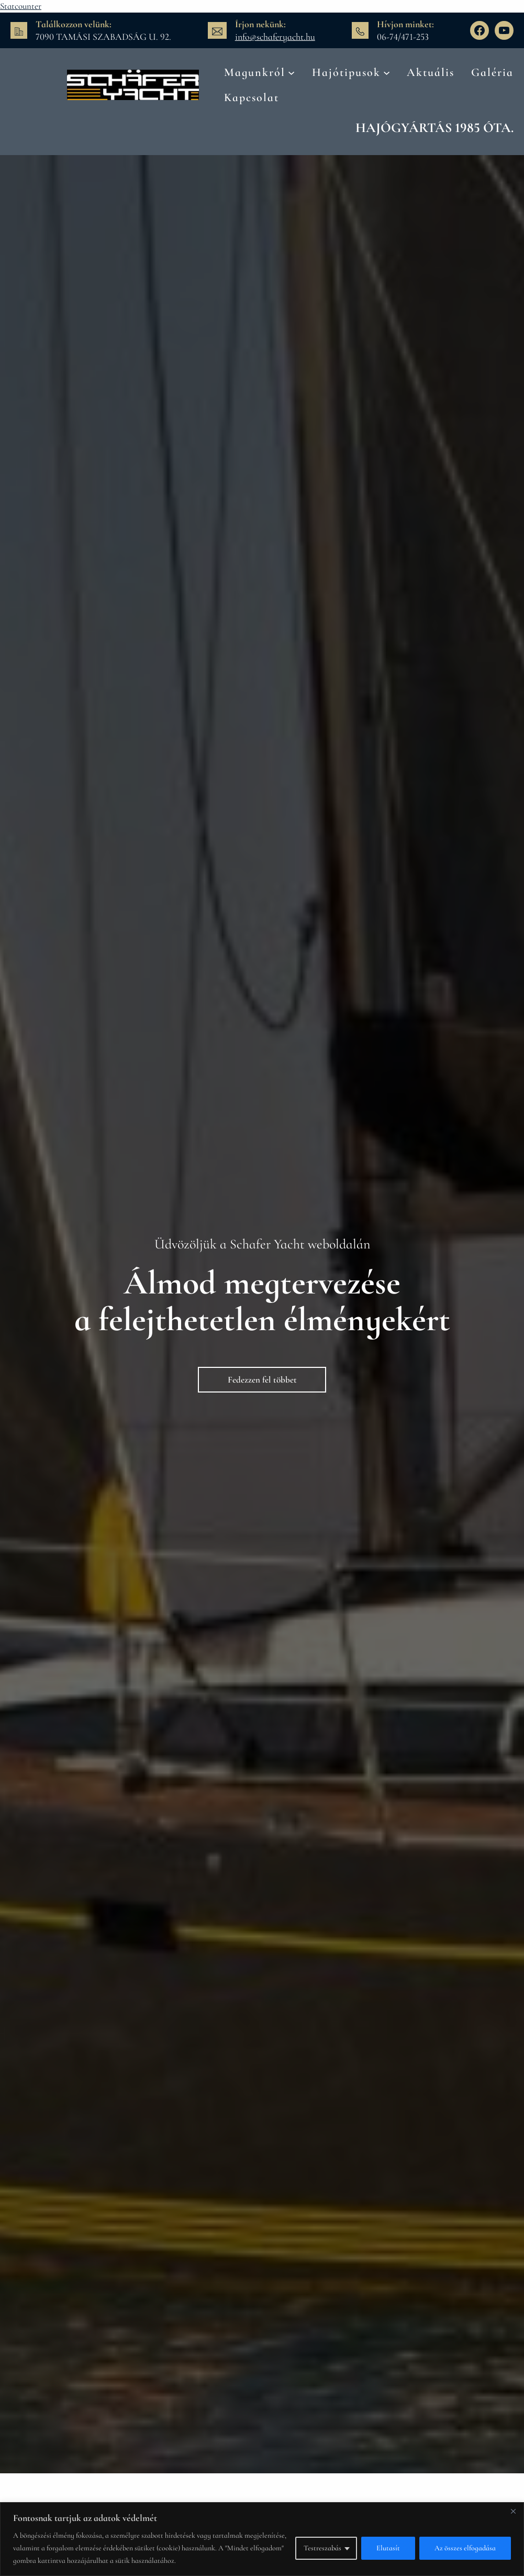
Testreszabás (322, 2548)
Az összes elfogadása (465, 2548)
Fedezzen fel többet (262, 1379)
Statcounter (20, 6)
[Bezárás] (513, 2511)
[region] (262, 2539)
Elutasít (388, 2548)
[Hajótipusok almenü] (386, 72)
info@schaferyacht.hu (275, 36)
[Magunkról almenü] (291, 72)
